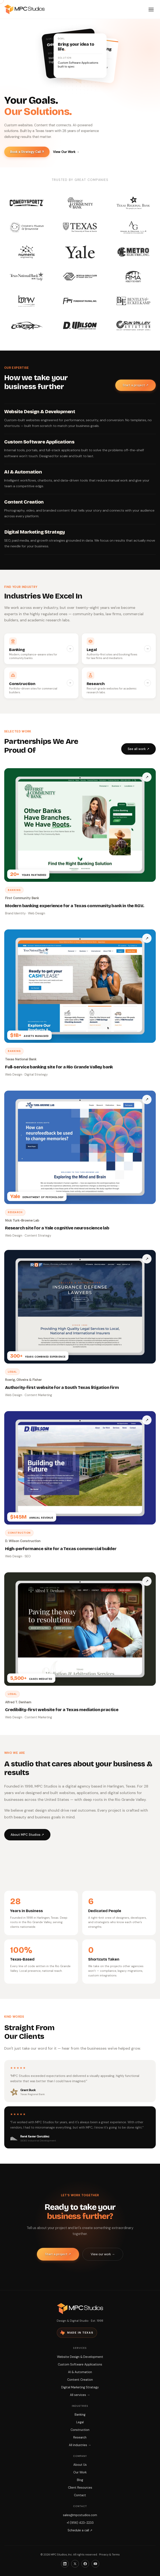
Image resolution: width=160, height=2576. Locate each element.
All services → (80, 2395)
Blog (80, 2480)
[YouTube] (95, 2564)
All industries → (80, 2445)
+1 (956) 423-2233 (80, 2523)
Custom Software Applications (80, 2364)
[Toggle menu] (151, 9)
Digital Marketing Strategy (80, 2387)
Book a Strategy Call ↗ (27, 152)
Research (79, 2437)
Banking (80, 2414)
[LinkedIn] (65, 2564)
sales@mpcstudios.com (80, 2515)
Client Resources (80, 2487)
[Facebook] (85, 2564)
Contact (80, 2495)
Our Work (80, 2472)
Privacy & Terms (109, 2554)
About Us (80, 2465)
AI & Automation (80, 2372)
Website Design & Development (80, 2357)
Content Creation (80, 2380)
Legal (80, 2422)
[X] (75, 2564)
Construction (80, 2430)
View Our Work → (66, 152)
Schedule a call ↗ (80, 2530)
